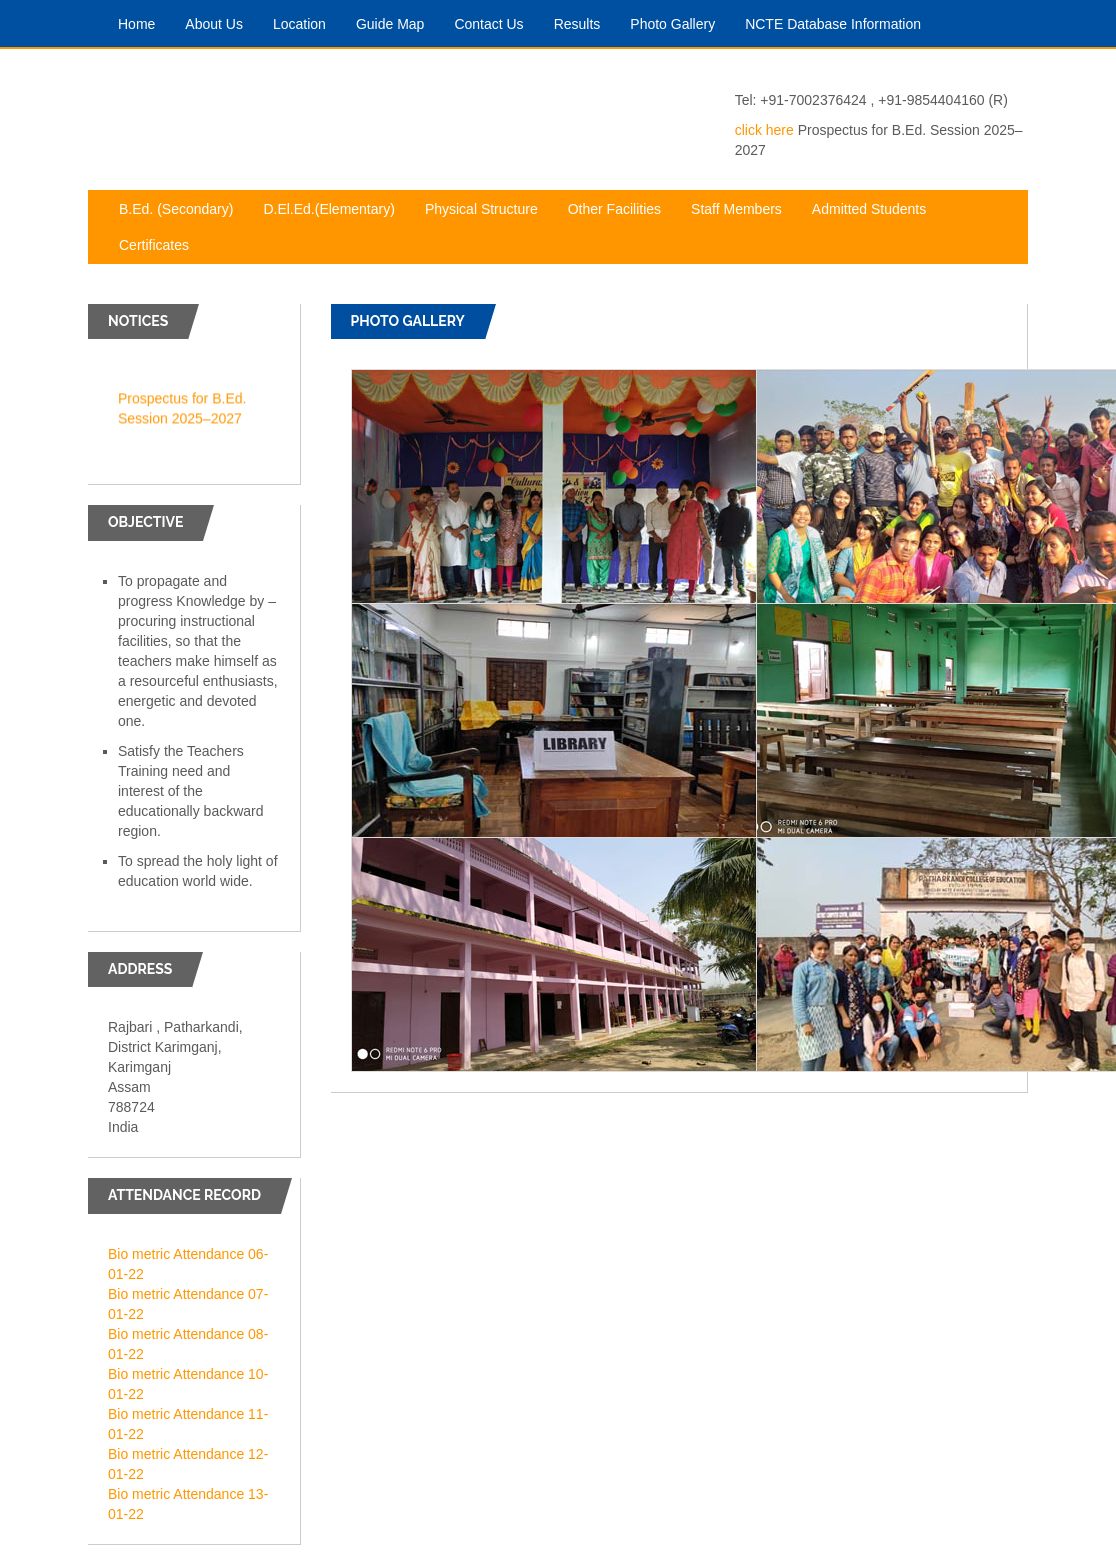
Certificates (161, 243)
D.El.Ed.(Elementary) (336, 207)
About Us (221, 22)
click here (764, 130)
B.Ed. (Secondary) (183, 207)
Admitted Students (876, 207)
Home (144, 22)
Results (585, 22)
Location (307, 22)
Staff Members (744, 207)
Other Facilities (622, 207)
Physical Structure (489, 207)
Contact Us (496, 22)
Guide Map (397, 22)
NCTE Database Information (840, 22)
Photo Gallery (680, 22)
